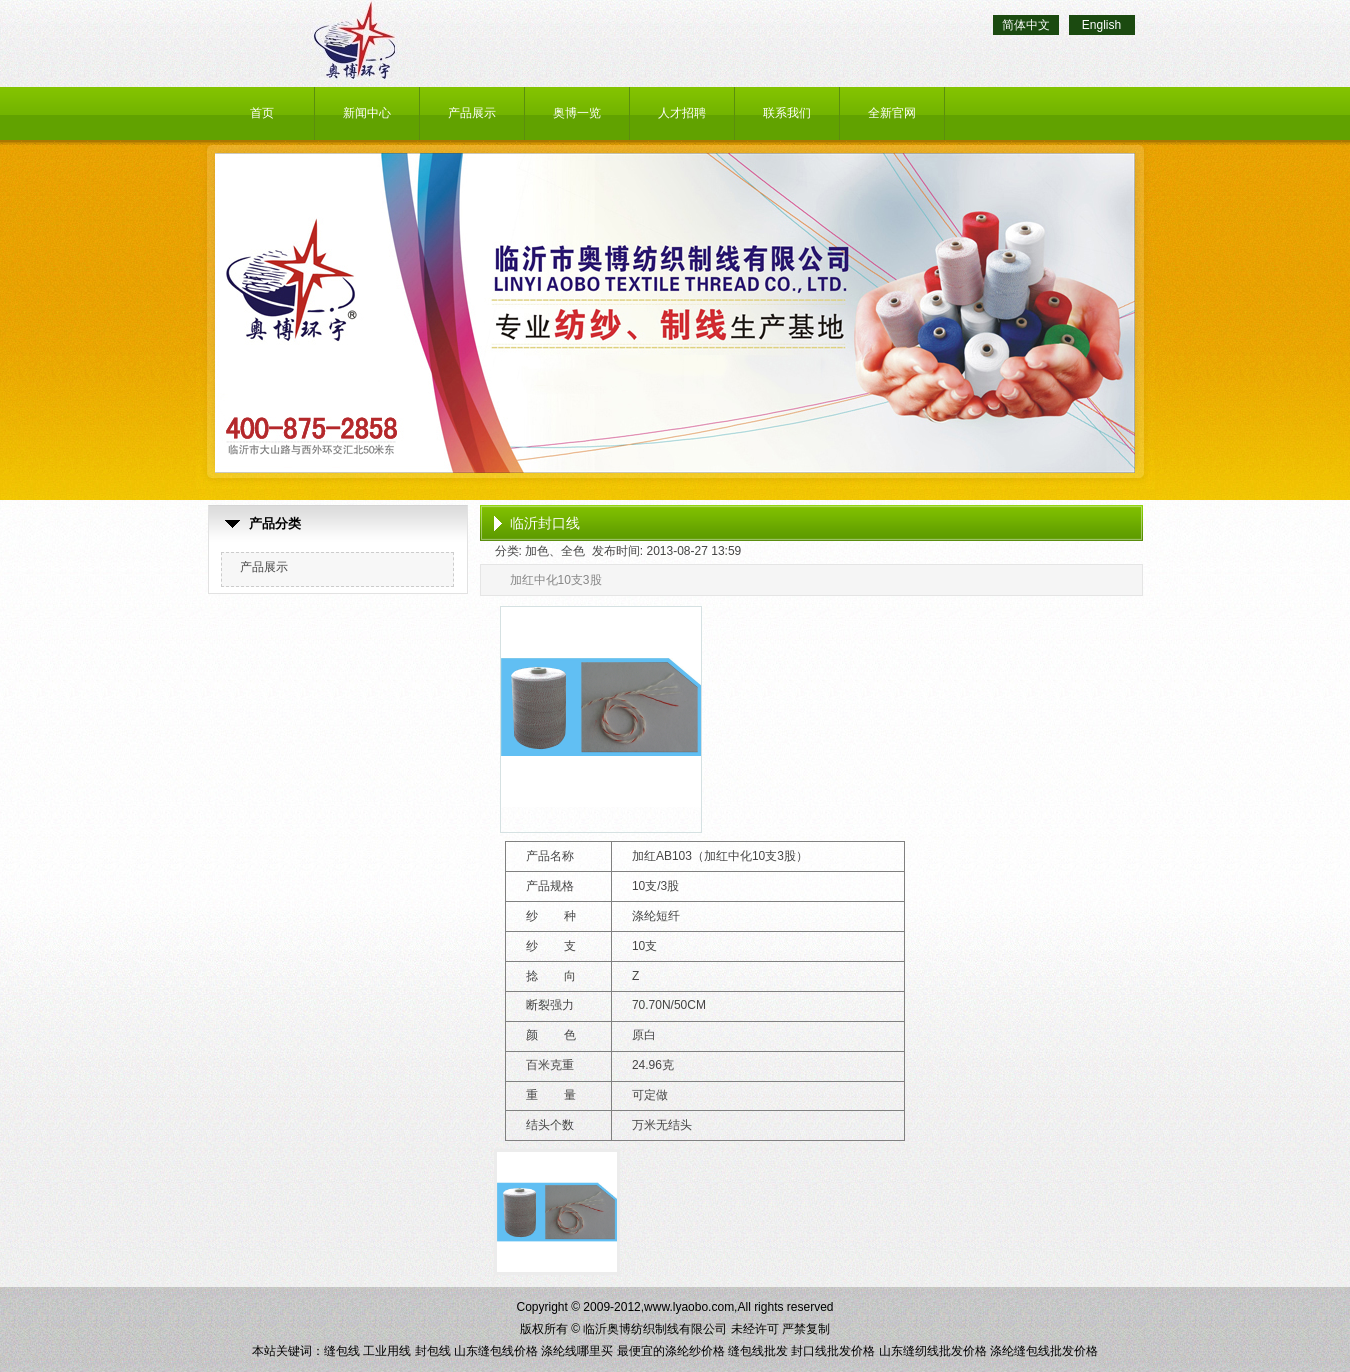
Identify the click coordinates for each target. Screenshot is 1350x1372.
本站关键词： (288, 1351)
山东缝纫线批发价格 (933, 1351)
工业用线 (387, 1351)
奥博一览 (577, 113)
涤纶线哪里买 (577, 1351)
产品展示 (472, 113)
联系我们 (787, 113)
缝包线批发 (758, 1351)
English (1101, 25)
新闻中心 (367, 113)
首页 (262, 113)
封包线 (433, 1351)
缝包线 (342, 1351)
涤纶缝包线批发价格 (1044, 1351)
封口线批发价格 (833, 1351)
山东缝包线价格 (496, 1351)
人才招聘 (682, 113)
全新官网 (892, 113)
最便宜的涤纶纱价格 (671, 1351)
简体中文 (1026, 25)
